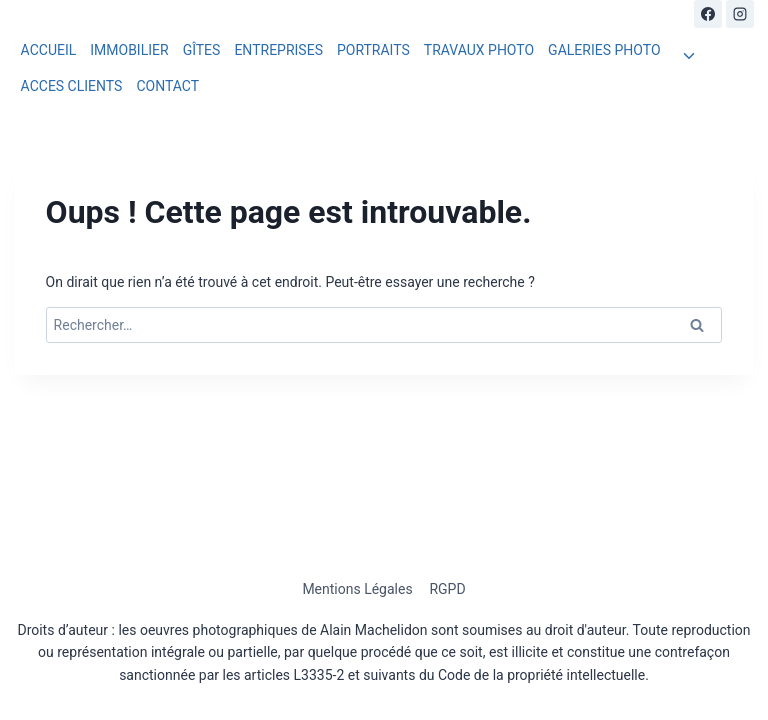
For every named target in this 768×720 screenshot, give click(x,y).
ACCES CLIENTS (72, 86)
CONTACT (167, 86)
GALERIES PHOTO (604, 50)
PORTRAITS (373, 50)
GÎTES (202, 50)
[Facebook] (708, 14)
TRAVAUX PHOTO (479, 50)
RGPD (447, 589)
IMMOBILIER (129, 50)
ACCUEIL (49, 50)
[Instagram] (740, 14)
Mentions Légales (357, 589)
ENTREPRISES (278, 50)
